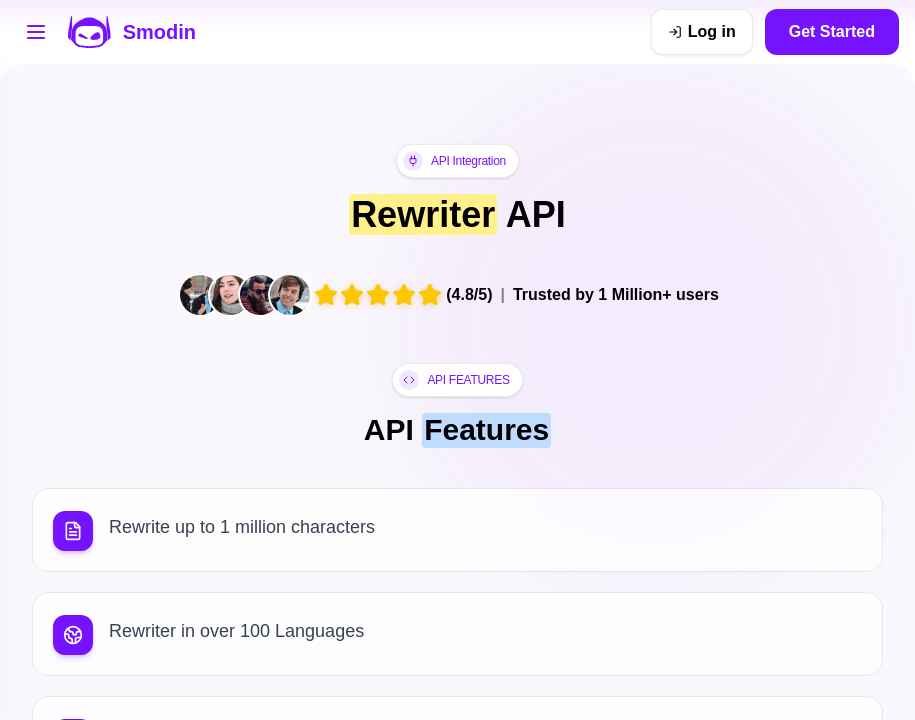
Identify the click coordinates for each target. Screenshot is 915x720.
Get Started (832, 31)
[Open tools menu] (36, 32)
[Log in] (702, 32)
